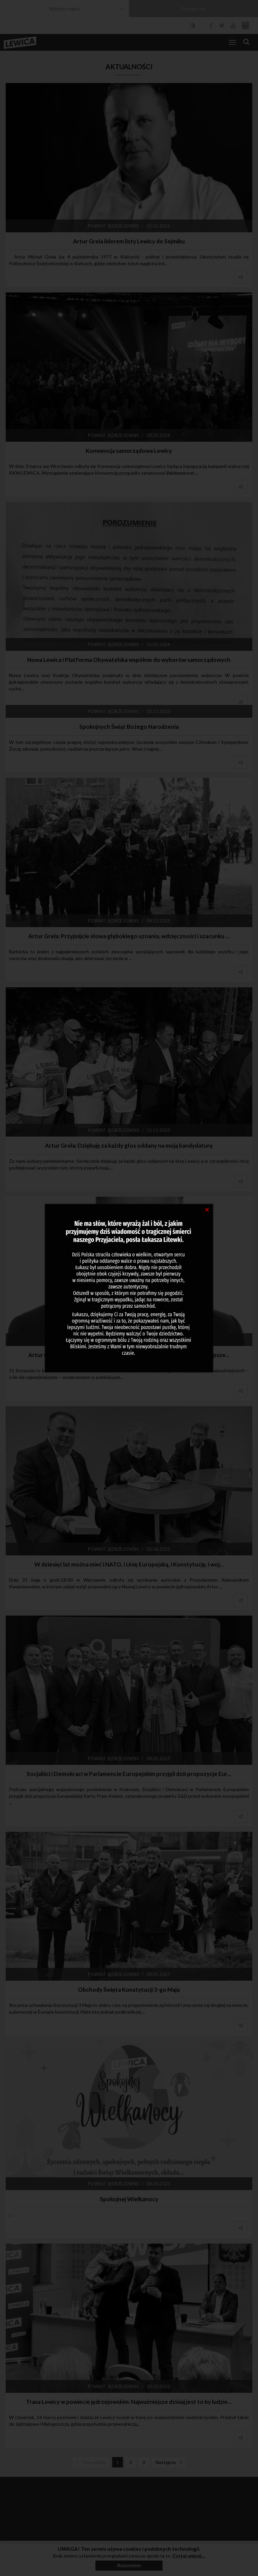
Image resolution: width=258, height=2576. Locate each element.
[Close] (207, 1209)
